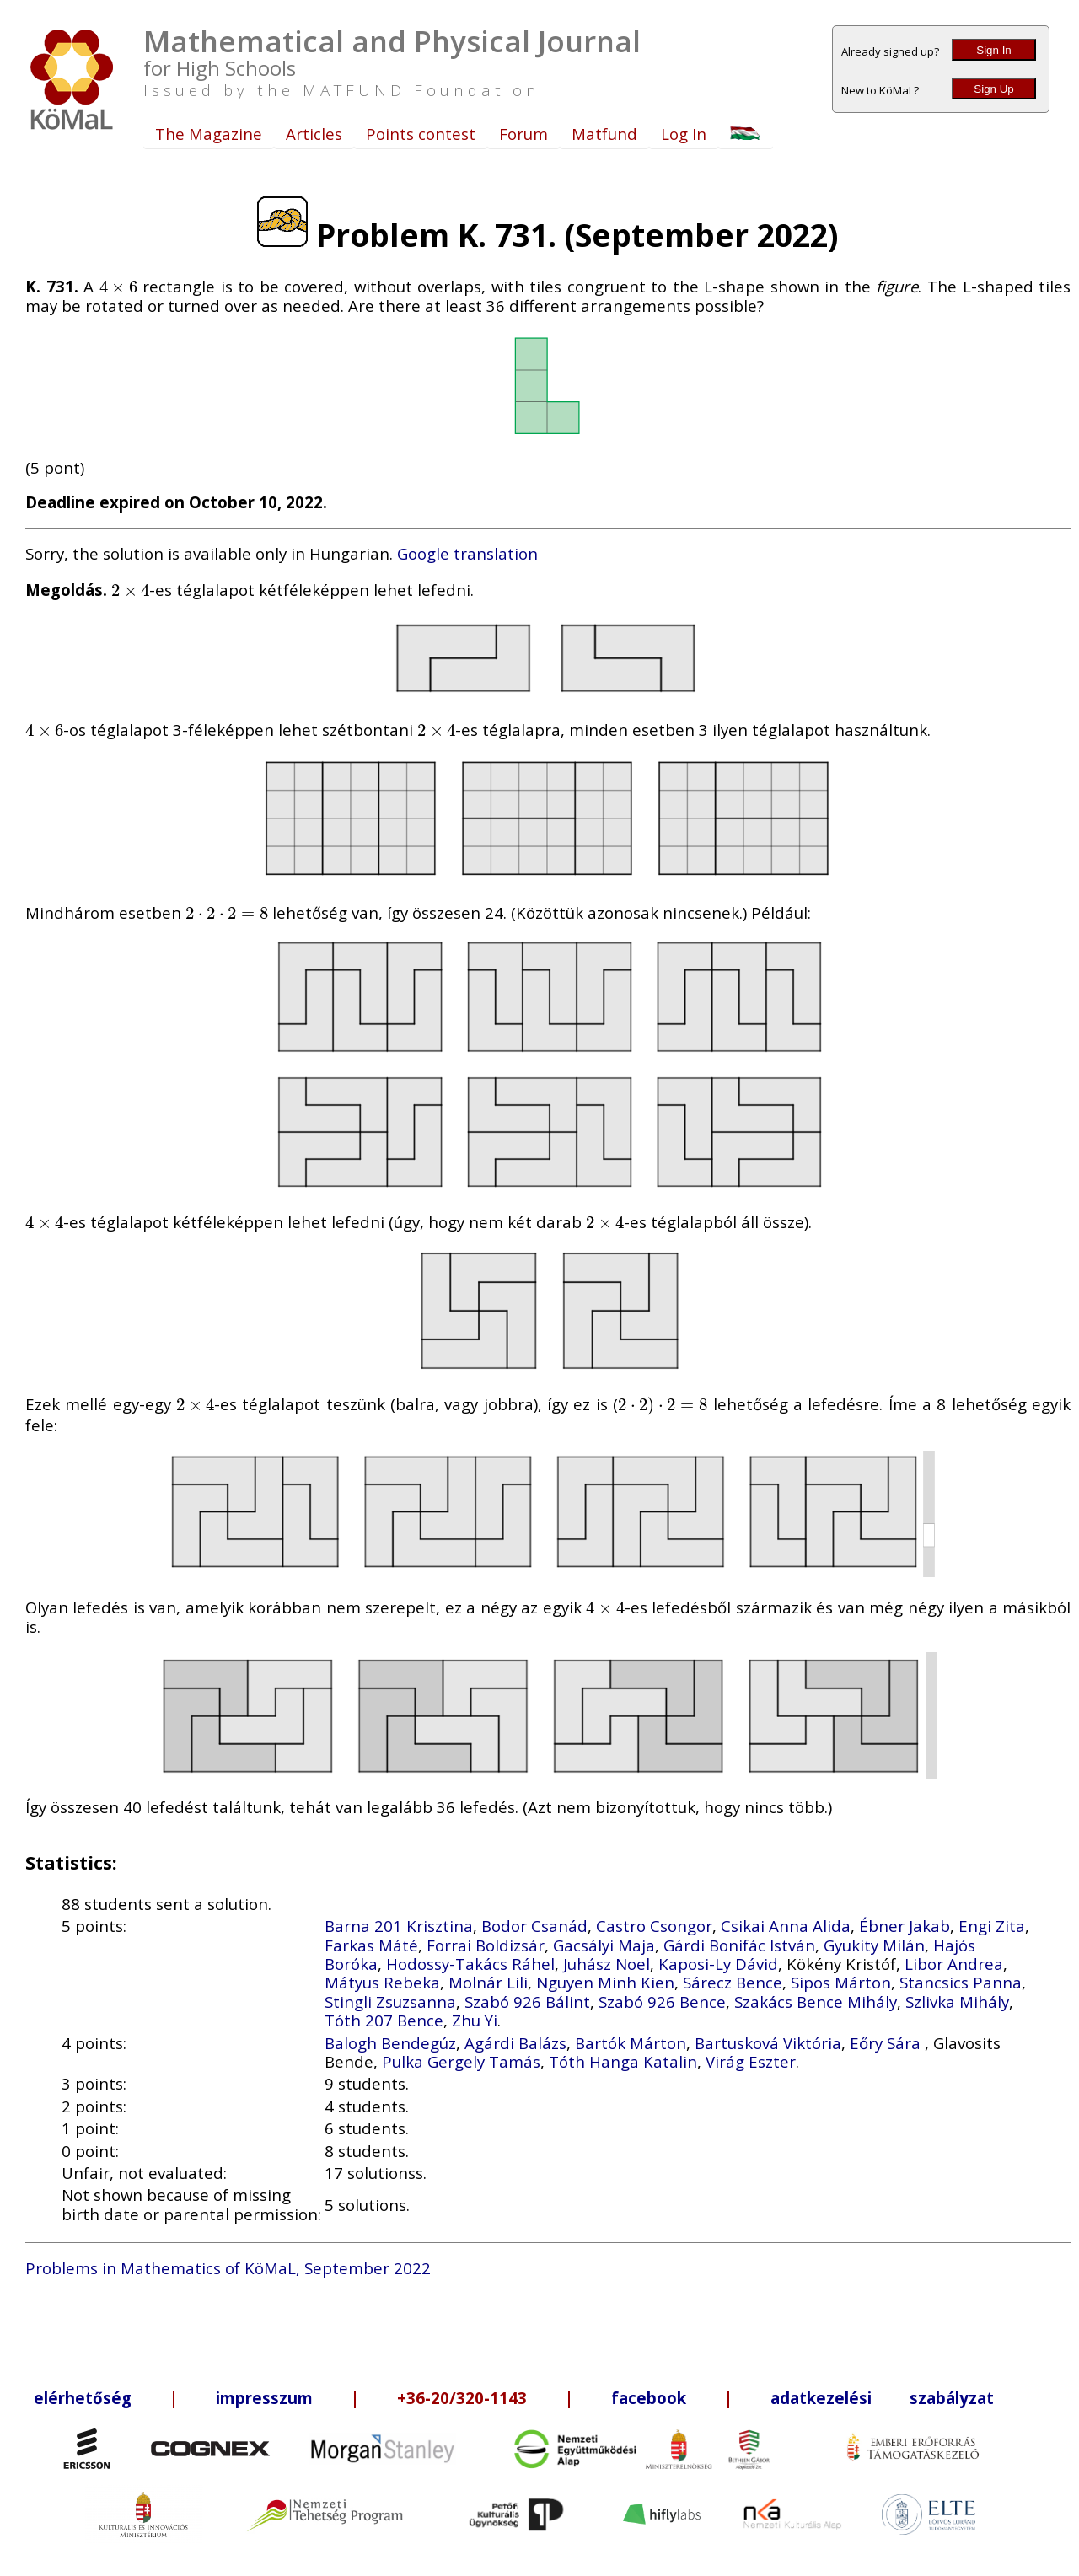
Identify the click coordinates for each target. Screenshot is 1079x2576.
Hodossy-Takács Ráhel (470, 1963)
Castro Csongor (654, 1925)
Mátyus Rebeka (382, 1982)
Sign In (994, 50)
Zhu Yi (474, 2020)
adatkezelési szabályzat (882, 2397)
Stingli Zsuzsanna (390, 2001)
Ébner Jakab (904, 1925)
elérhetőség (83, 2397)
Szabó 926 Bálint (527, 2001)
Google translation (467, 553)
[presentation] (118, 286)
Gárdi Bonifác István (739, 1945)
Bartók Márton (630, 2042)
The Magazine (208, 133)
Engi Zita (991, 1925)
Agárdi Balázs (515, 2042)
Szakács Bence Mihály (815, 2001)
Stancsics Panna (960, 1982)
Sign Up (993, 89)
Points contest (420, 133)
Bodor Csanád (534, 1925)
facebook (648, 2397)
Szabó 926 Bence (662, 2001)
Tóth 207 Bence (384, 2020)
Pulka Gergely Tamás (461, 2061)
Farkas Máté (371, 1945)
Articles (314, 133)
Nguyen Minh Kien (605, 1982)
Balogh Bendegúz (390, 2042)
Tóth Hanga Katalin (623, 2061)
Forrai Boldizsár (486, 1945)
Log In (683, 133)
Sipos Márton (841, 1982)
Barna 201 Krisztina (399, 1925)
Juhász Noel (606, 1963)
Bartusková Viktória (768, 2042)
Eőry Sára (887, 2042)
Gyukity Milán (874, 1945)
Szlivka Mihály (957, 2001)
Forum (523, 133)
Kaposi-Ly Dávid (718, 1963)
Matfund (604, 133)
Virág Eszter (751, 2061)
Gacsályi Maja (604, 1945)
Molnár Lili (488, 1982)
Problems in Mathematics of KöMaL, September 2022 (228, 2267)
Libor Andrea (954, 1963)
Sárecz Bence (732, 1982)
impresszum (264, 2397)
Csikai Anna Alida (786, 1925)
